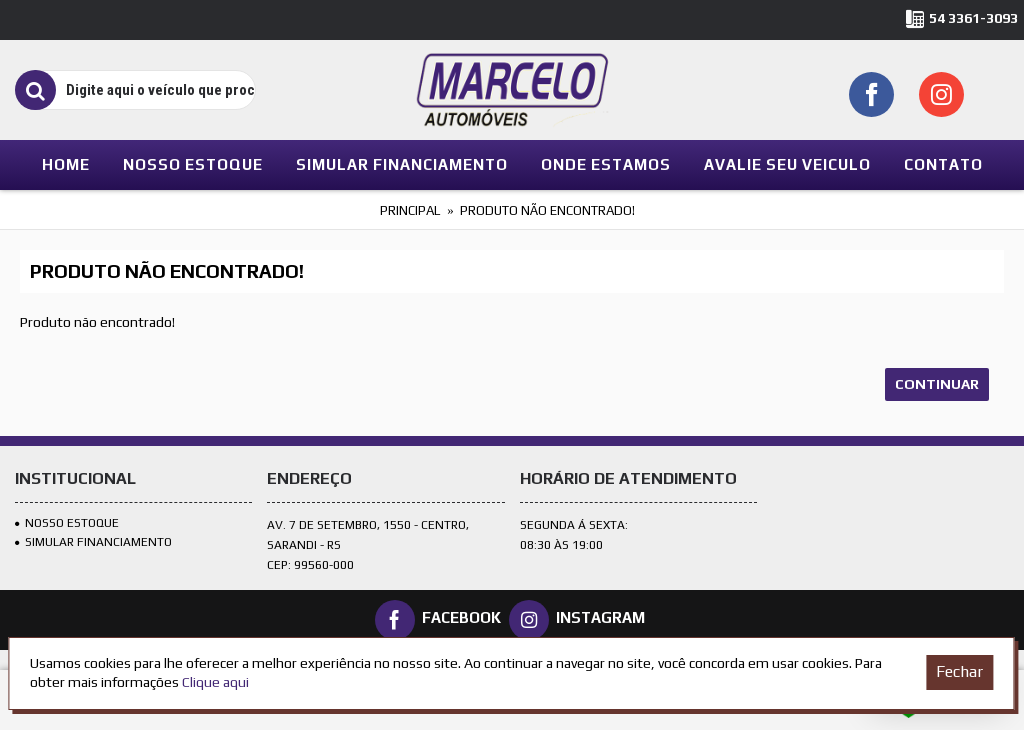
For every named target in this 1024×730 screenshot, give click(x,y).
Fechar (959, 671)
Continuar (937, 384)
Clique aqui (215, 682)
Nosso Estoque (67, 523)
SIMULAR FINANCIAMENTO (93, 542)
